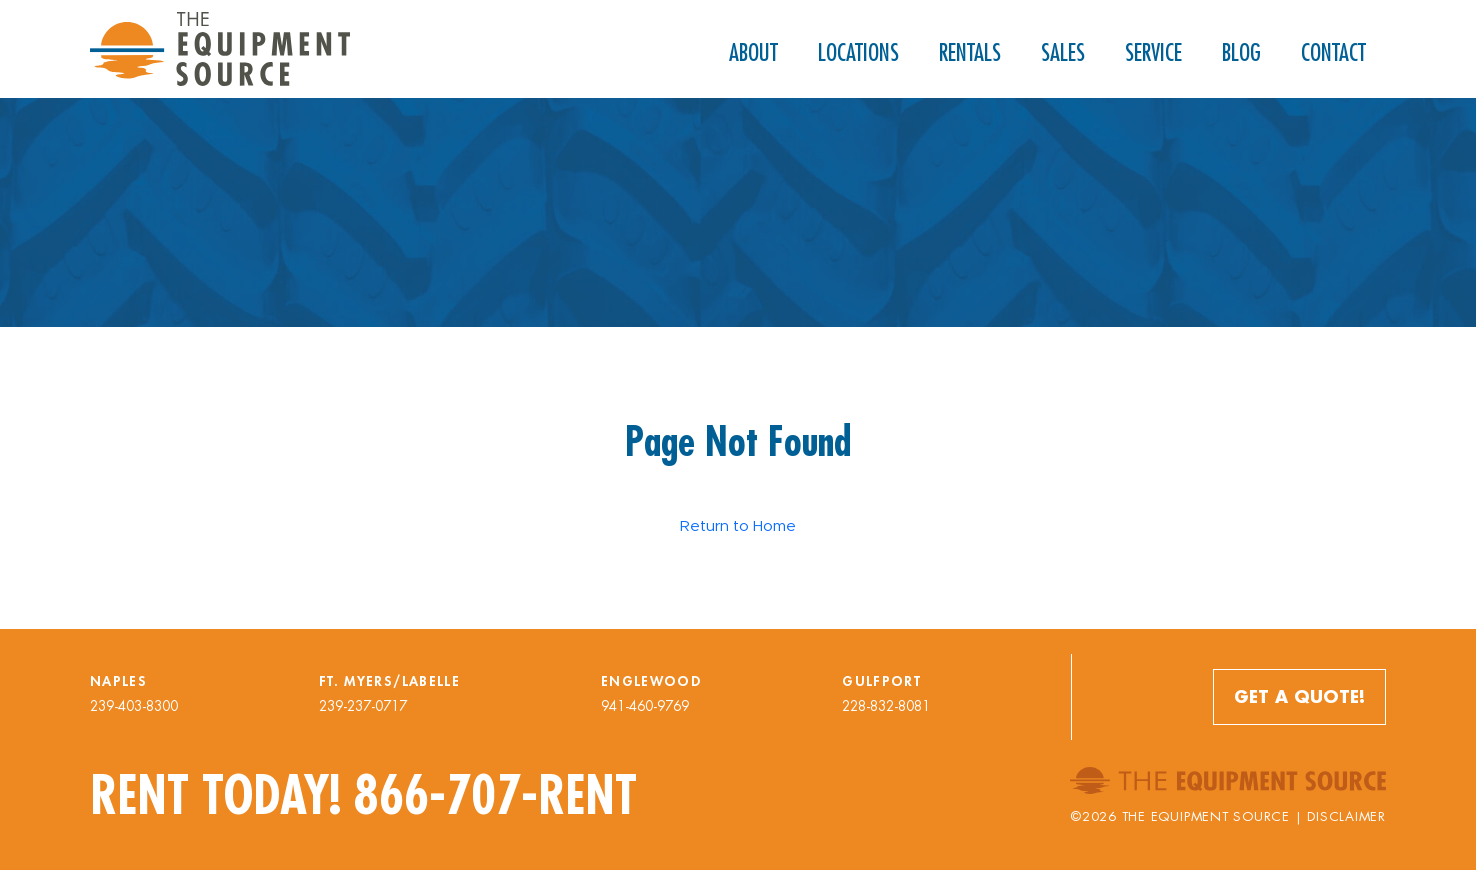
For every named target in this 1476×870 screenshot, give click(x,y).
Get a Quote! (1299, 696)
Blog (1241, 52)
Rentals (970, 52)
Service (1153, 52)
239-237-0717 (363, 706)
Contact (1333, 52)
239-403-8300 (134, 706)
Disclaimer (1346, 816)
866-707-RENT (495, 795)
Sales (1063, 52)
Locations (858, 52)
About (753, 52)
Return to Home (738, 525)
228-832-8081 (886, 706)
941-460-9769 (645, 706)
